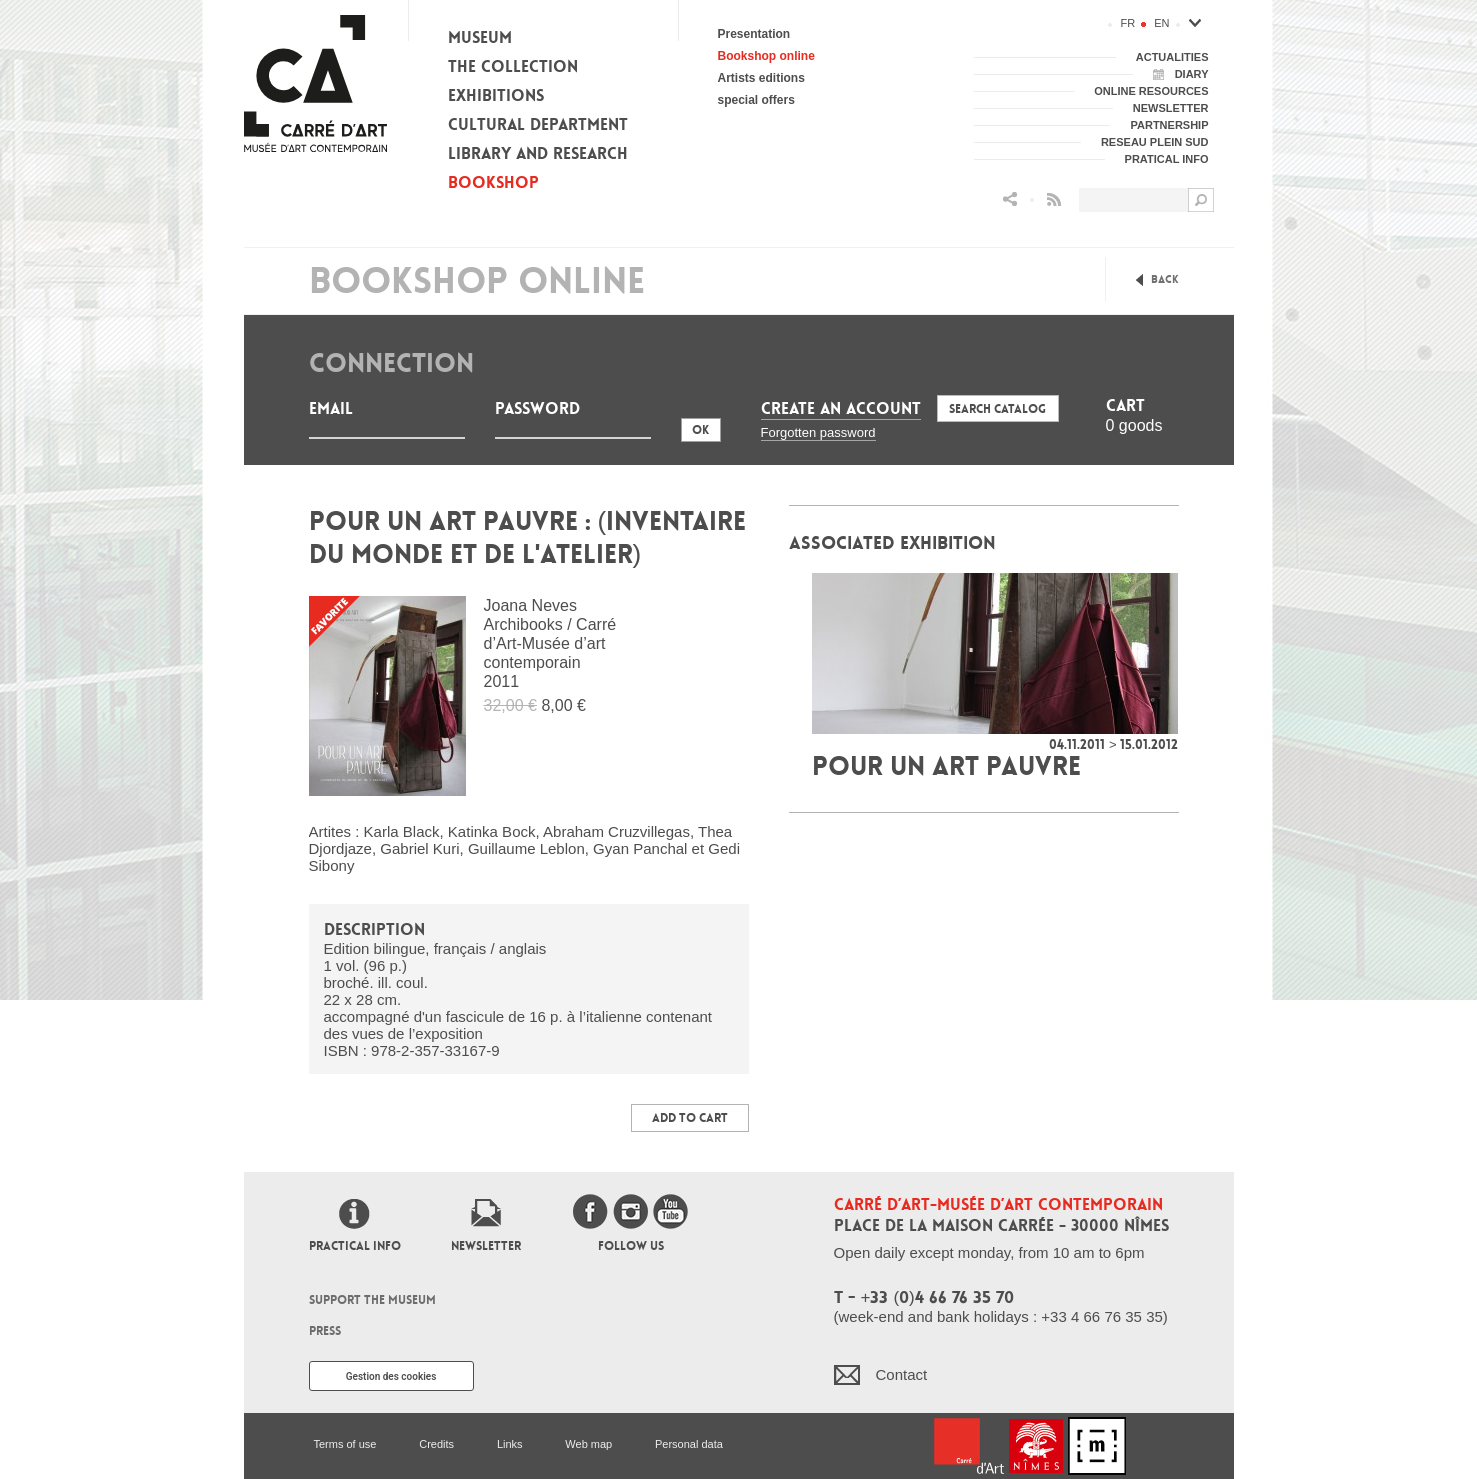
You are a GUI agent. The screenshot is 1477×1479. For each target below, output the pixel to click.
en (1161, 23)
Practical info (355, 1246)
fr (1128, 23)
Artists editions (761, 78)
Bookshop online (766, 56)
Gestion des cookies (391, 1376)
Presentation (754, 34)
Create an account (841, 408)
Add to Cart (690, 1118)
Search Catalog (997, 409)
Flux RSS (1054, 199)
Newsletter (486, 1246)
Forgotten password (818, 432)
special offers (756, 100)
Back (1165, 279)
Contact (902, 1374)
